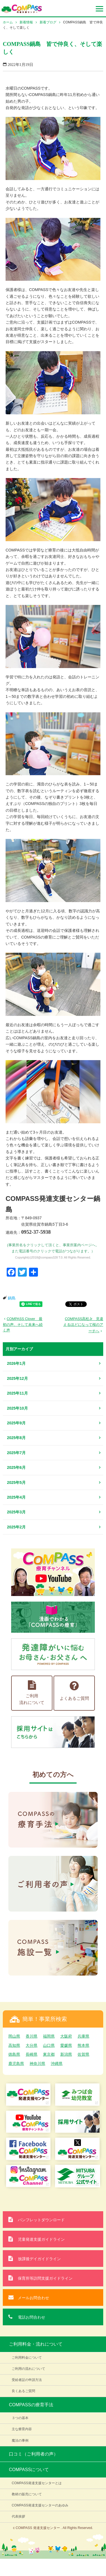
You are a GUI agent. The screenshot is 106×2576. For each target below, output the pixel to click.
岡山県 (14, 2036)
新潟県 (66, 2054)
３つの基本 (20, 2418)
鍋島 (12, 1298)
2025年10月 (17, 1408)
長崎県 (31, 2054)
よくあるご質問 (74, 1690)
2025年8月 (16, 1437)
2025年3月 (16, 1512)
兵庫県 (83, 2036)
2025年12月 (17, 1378)
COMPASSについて (29, 2469)
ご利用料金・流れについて (35, 2344)
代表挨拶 (18, 2516)
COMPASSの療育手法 (31, 2404)
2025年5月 (16, 1482)
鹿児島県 (16, 2063)
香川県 (31, 2036)
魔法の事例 (20, 2440)
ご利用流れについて (31, 1692)
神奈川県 (37, 2063)
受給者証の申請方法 (27, 2380)
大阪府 (66, 2036)
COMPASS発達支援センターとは (37, 2483)
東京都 (49, 2054)
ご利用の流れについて (28, 2369)
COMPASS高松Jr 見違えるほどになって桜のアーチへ (83, 1325)
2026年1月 (16, 1363)
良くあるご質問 (23, 2391)
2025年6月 (16, 1467)
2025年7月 (16, 1452)
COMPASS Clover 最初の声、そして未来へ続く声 (23, 1324)
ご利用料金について (27, 2358)
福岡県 (49, 2036)
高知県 (14, 2045)
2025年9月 (16, 1423)
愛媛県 (66, 2045)
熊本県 (83, 2045)
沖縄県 (56, 2063)
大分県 (31, 2045)
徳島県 (14, 2054)
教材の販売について (27, 2494)
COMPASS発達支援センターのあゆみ (40, 2505)
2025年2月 (16, 1527)
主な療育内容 (22, 2429)
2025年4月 (16, 1497)
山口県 (49, 2045)
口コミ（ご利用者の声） (33, 2454)
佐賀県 (83, 2054)
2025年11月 (17, 1393)
